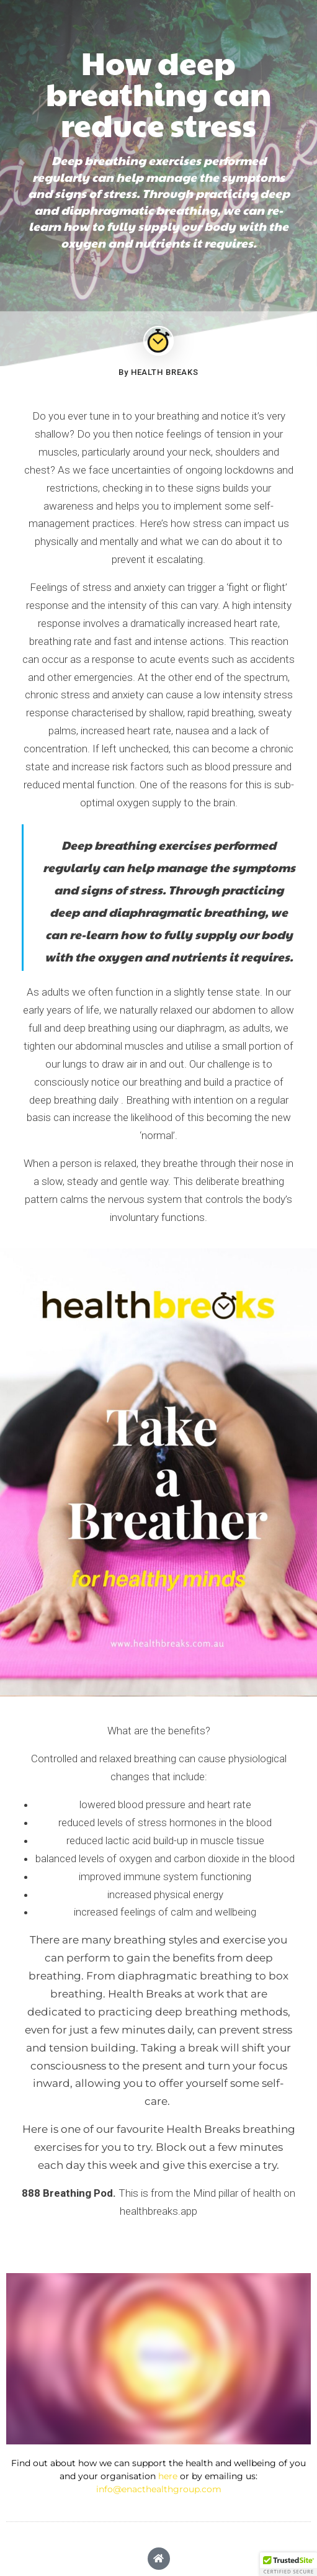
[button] (288, 2564)
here (167, 2476)
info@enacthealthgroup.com (158, 2489)
